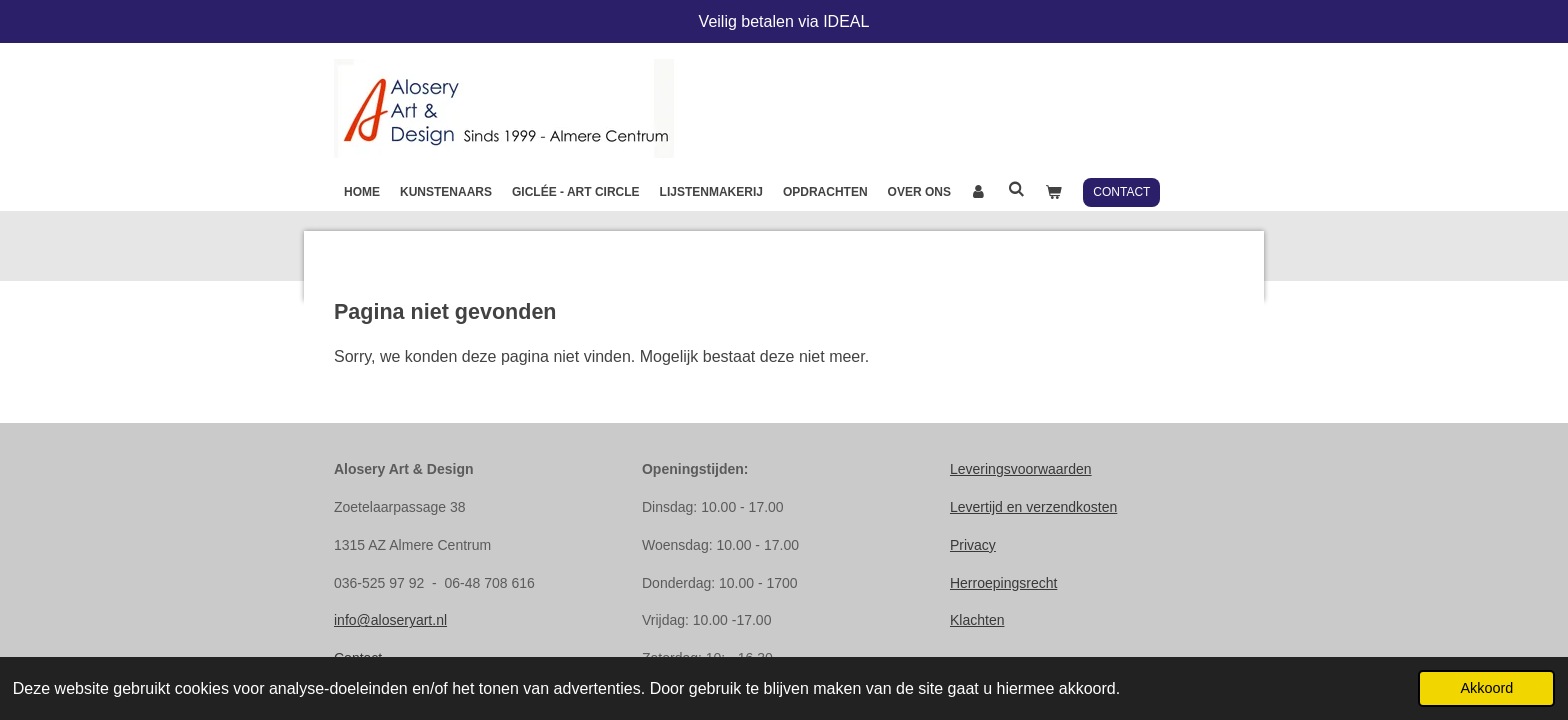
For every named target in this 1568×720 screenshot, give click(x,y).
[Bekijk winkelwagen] (1053, 192)
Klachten (977, 620)
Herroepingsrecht (1003, 583)
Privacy (973, 545)
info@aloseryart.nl (390, 620)
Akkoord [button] (1486, 688)
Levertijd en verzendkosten (1033, 507)
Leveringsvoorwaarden (1021, 469)
